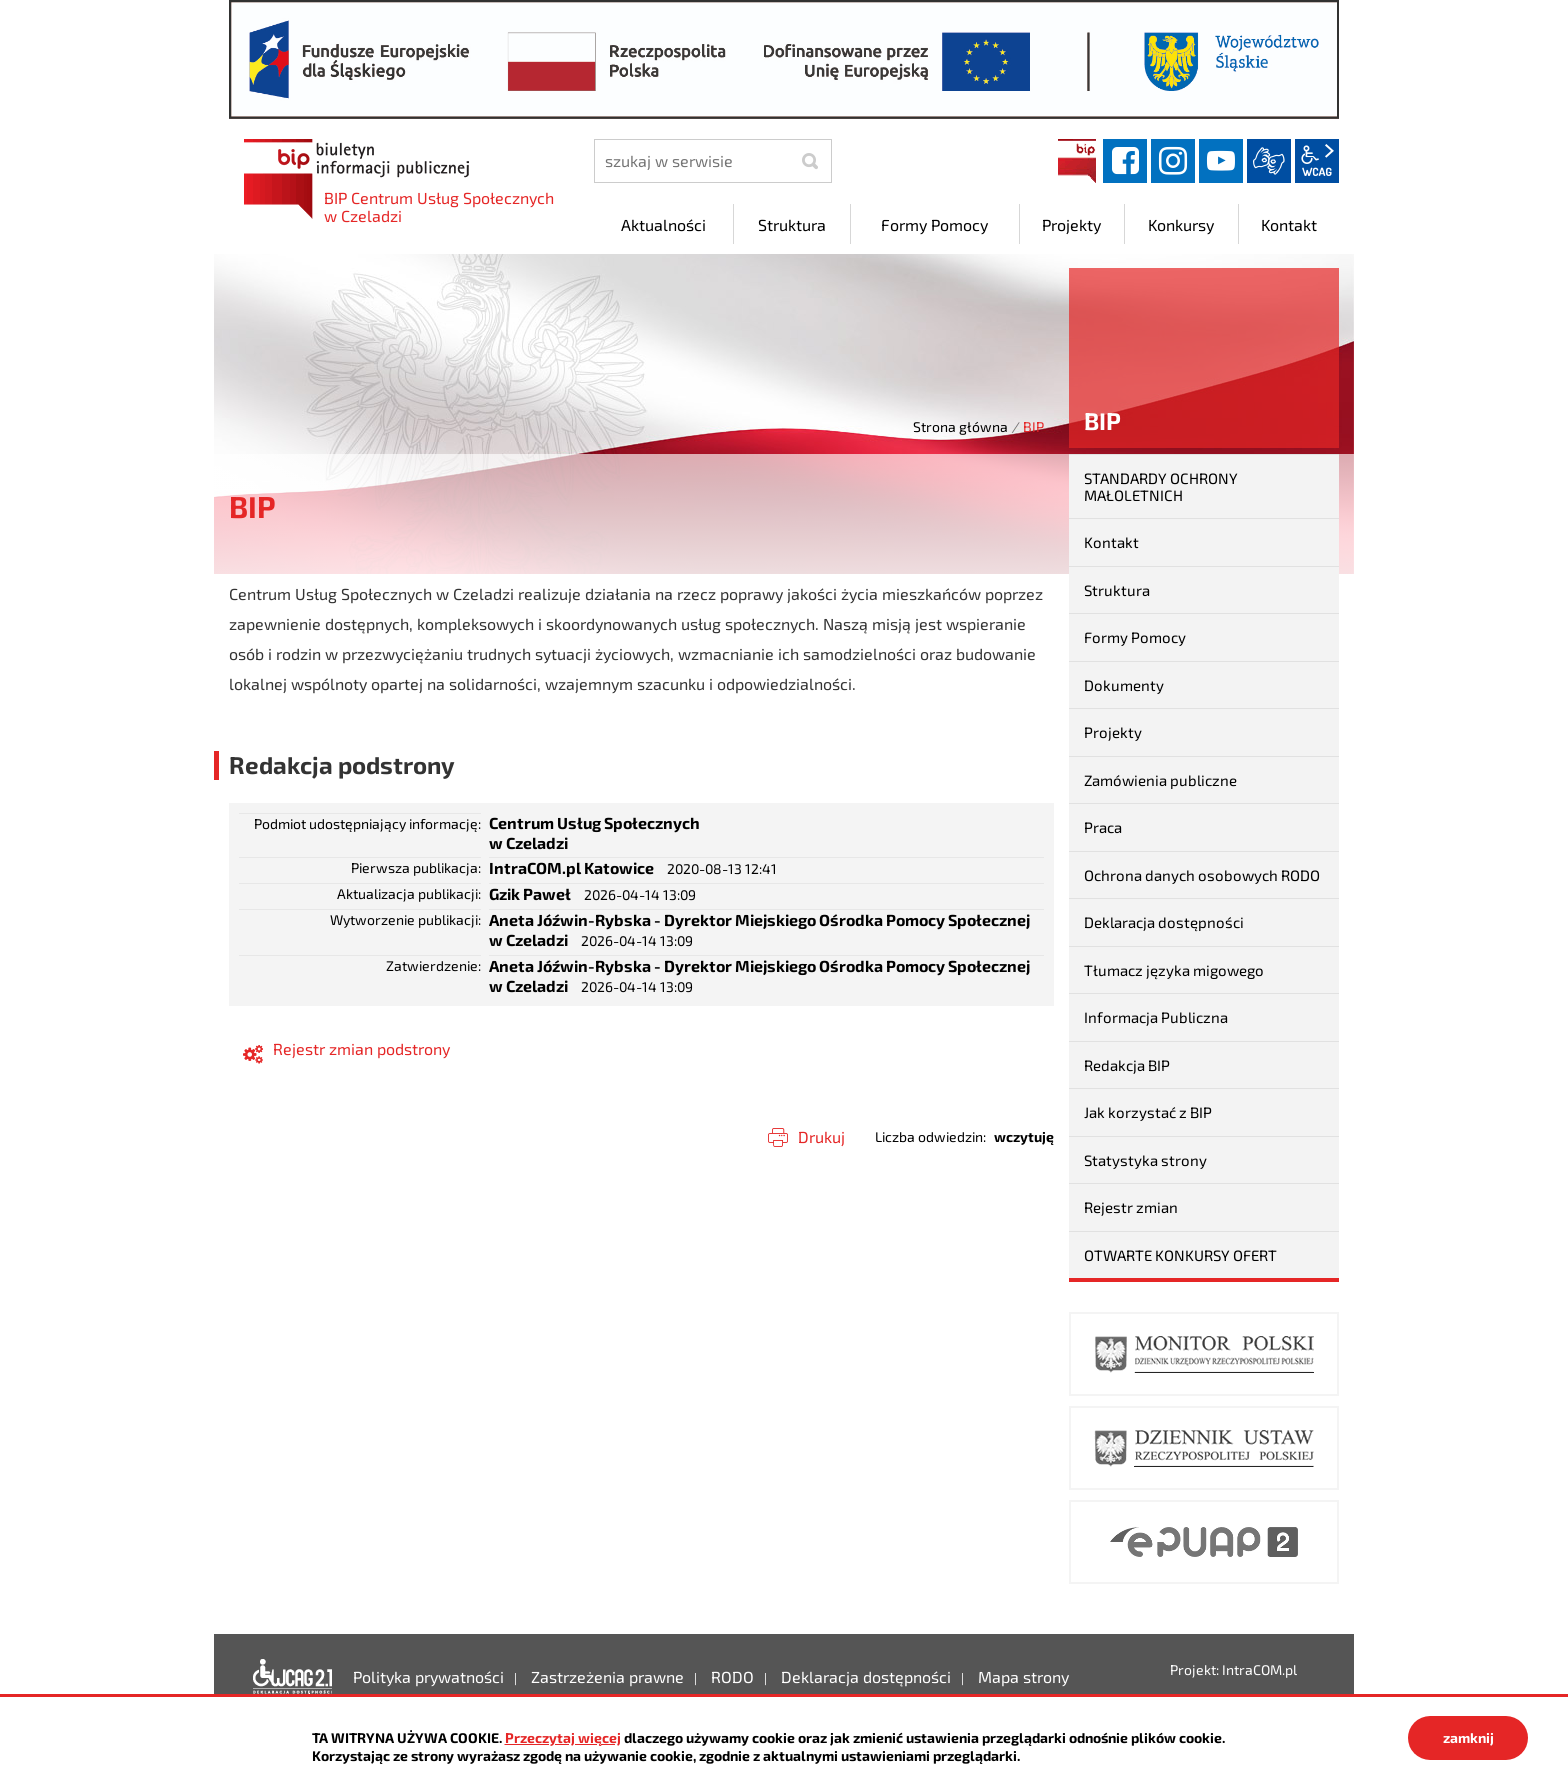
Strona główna (960, 426)
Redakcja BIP (1127, 1065)
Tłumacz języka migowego (1174, 970)
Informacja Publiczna (1156, 1017)
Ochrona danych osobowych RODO (1202, 875)
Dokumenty (1124, 685)
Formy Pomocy (1135, 637)
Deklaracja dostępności (1164, 922)
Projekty (1113, 732)
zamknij (1468, 1737)
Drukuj (821, 1136)
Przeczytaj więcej (563, 1737)
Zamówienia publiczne (1160, 780)
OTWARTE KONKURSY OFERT (1180, 1255)
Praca (1103, 827)
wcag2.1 (1317, 161)
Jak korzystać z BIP (1148, 1112)
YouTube (1221, 161)
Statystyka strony (1145, 1160)
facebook (1125, 161)
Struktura (1117, 590)
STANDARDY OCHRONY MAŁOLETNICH (1161, 486)
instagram (1173, 161)
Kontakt (1111, 542)
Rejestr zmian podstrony (361, 1048)
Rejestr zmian (1131, 1207)
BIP (1077, 161)
